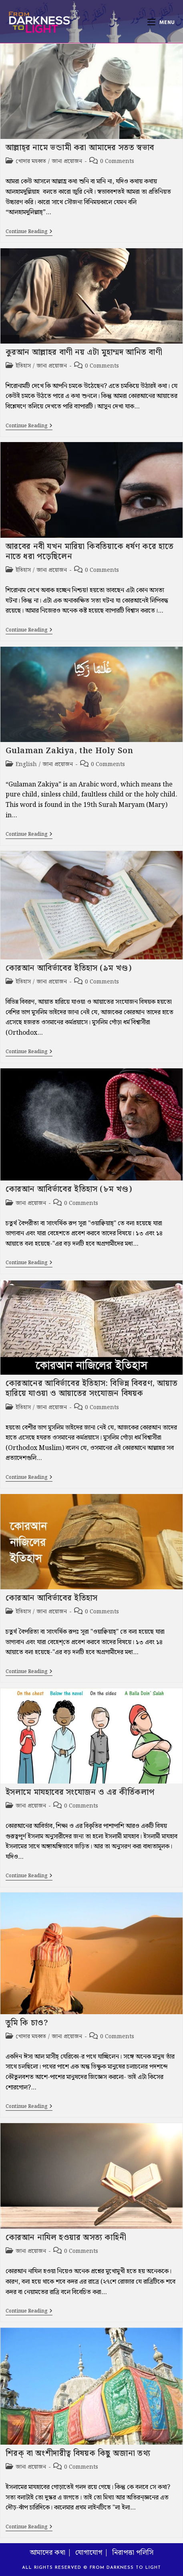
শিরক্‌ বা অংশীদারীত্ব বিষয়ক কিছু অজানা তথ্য (78, 2453)
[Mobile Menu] (161, 22)
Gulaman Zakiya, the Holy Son (69, 750)
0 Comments (117, 161)
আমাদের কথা (47, 2552)
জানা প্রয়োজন (67, 161)
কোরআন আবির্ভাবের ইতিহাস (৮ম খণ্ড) (69, 1189)
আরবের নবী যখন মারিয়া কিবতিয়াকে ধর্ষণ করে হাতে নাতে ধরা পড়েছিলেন (90, 551)
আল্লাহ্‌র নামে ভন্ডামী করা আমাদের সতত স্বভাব (80, 147)
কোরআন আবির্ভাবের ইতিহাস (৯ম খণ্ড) (69, 968)
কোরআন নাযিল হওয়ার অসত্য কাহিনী (66, 2237)
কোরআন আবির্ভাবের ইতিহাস (52, 1598)
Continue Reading (29, 232)
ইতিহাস (23, 366)
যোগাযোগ (88, 2552)
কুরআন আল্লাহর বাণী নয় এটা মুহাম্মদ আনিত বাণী (84, 352)
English (26, 764)
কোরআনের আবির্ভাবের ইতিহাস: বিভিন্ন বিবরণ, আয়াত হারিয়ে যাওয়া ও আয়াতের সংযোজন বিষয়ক (92, 1388)
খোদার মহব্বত (31, 161)
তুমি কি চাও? (27, 2023)
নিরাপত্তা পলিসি (132, 2552)
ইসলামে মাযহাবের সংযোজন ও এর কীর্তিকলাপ (80, 1792)
